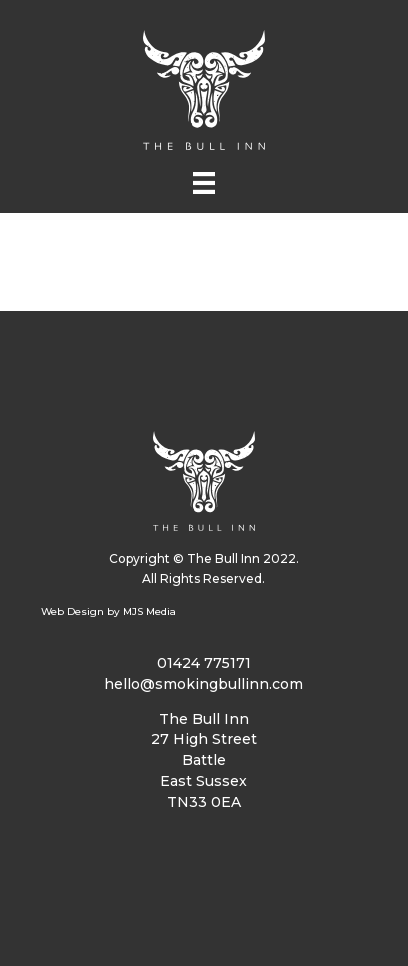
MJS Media (149, 611)
